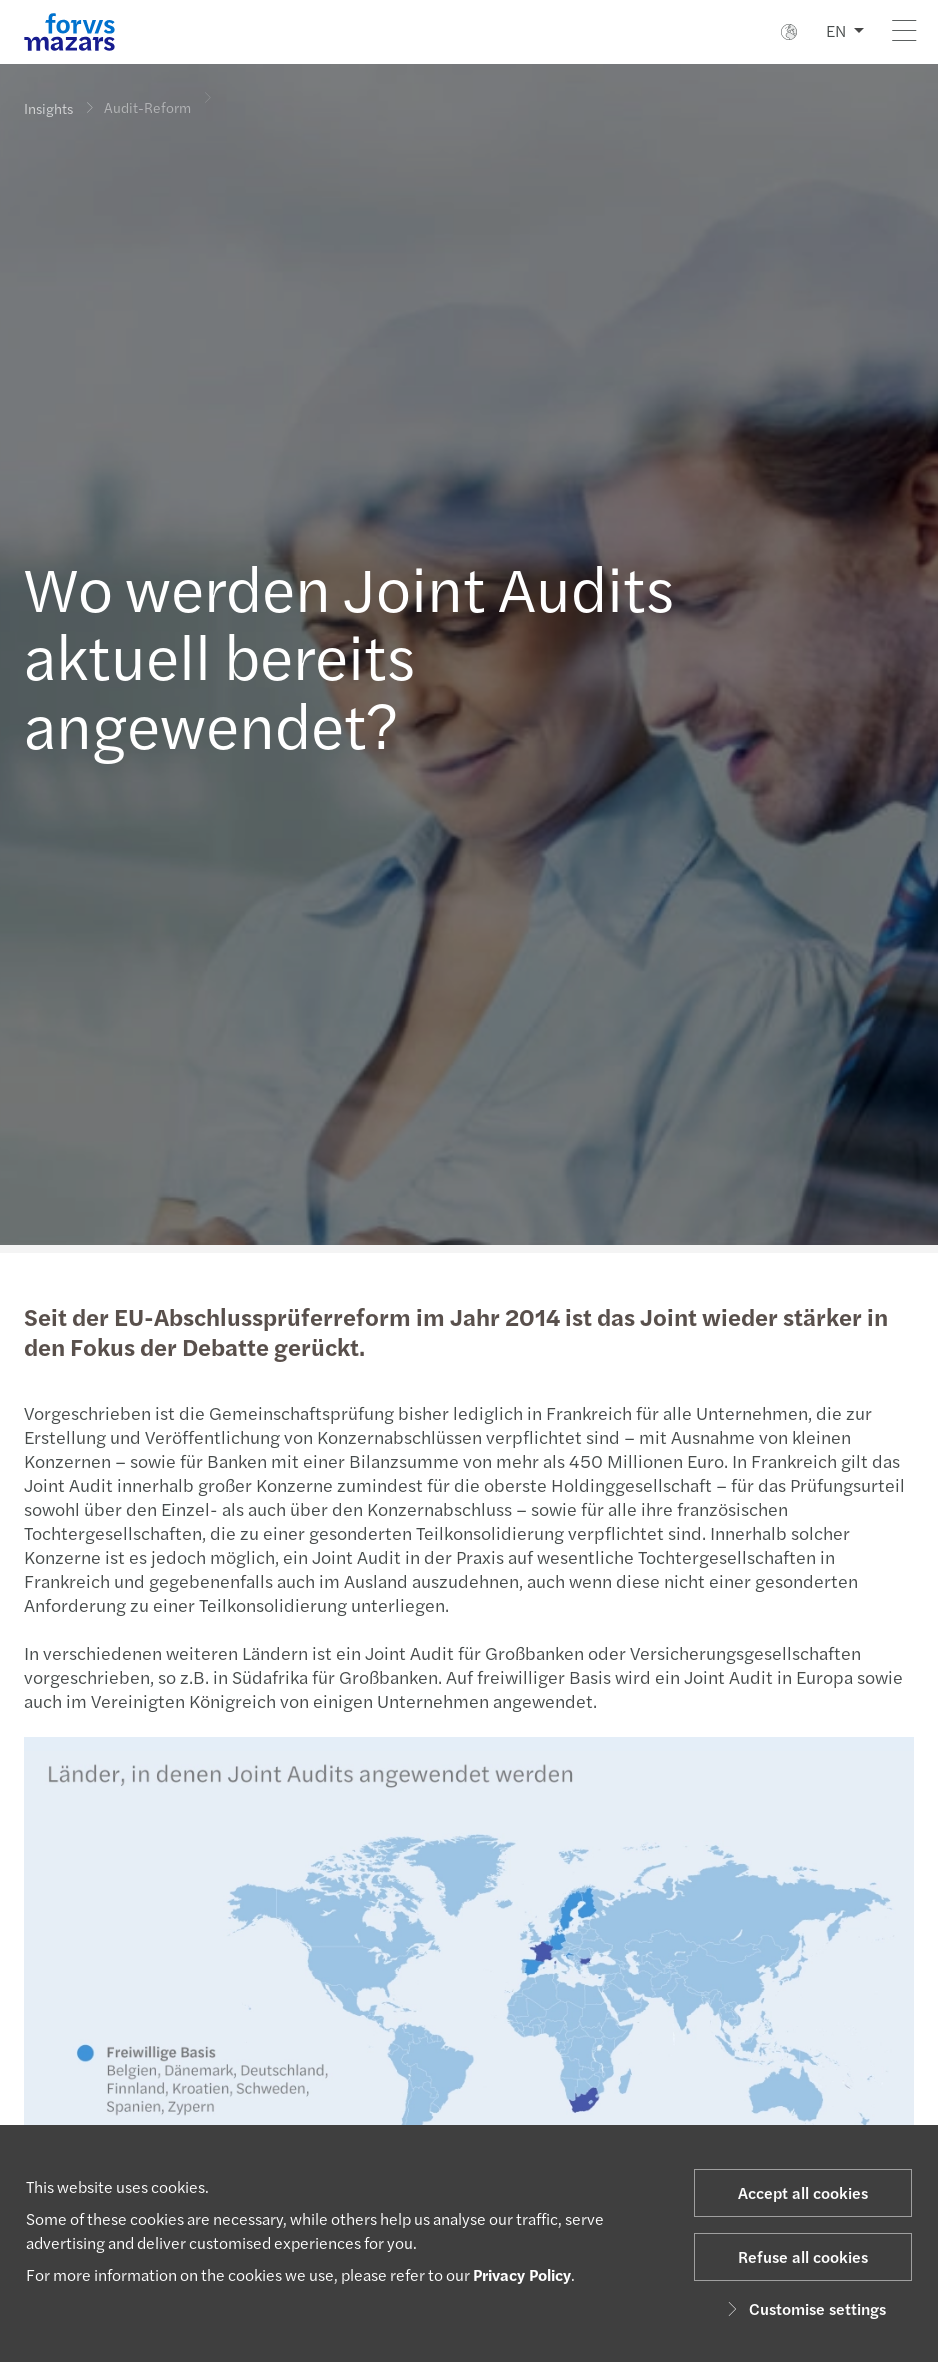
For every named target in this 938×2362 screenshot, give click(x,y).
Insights (48, 108)
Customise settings (803, 2308)
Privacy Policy (522, 2274)
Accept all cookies (803, 2192)
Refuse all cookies (803, 2256)
